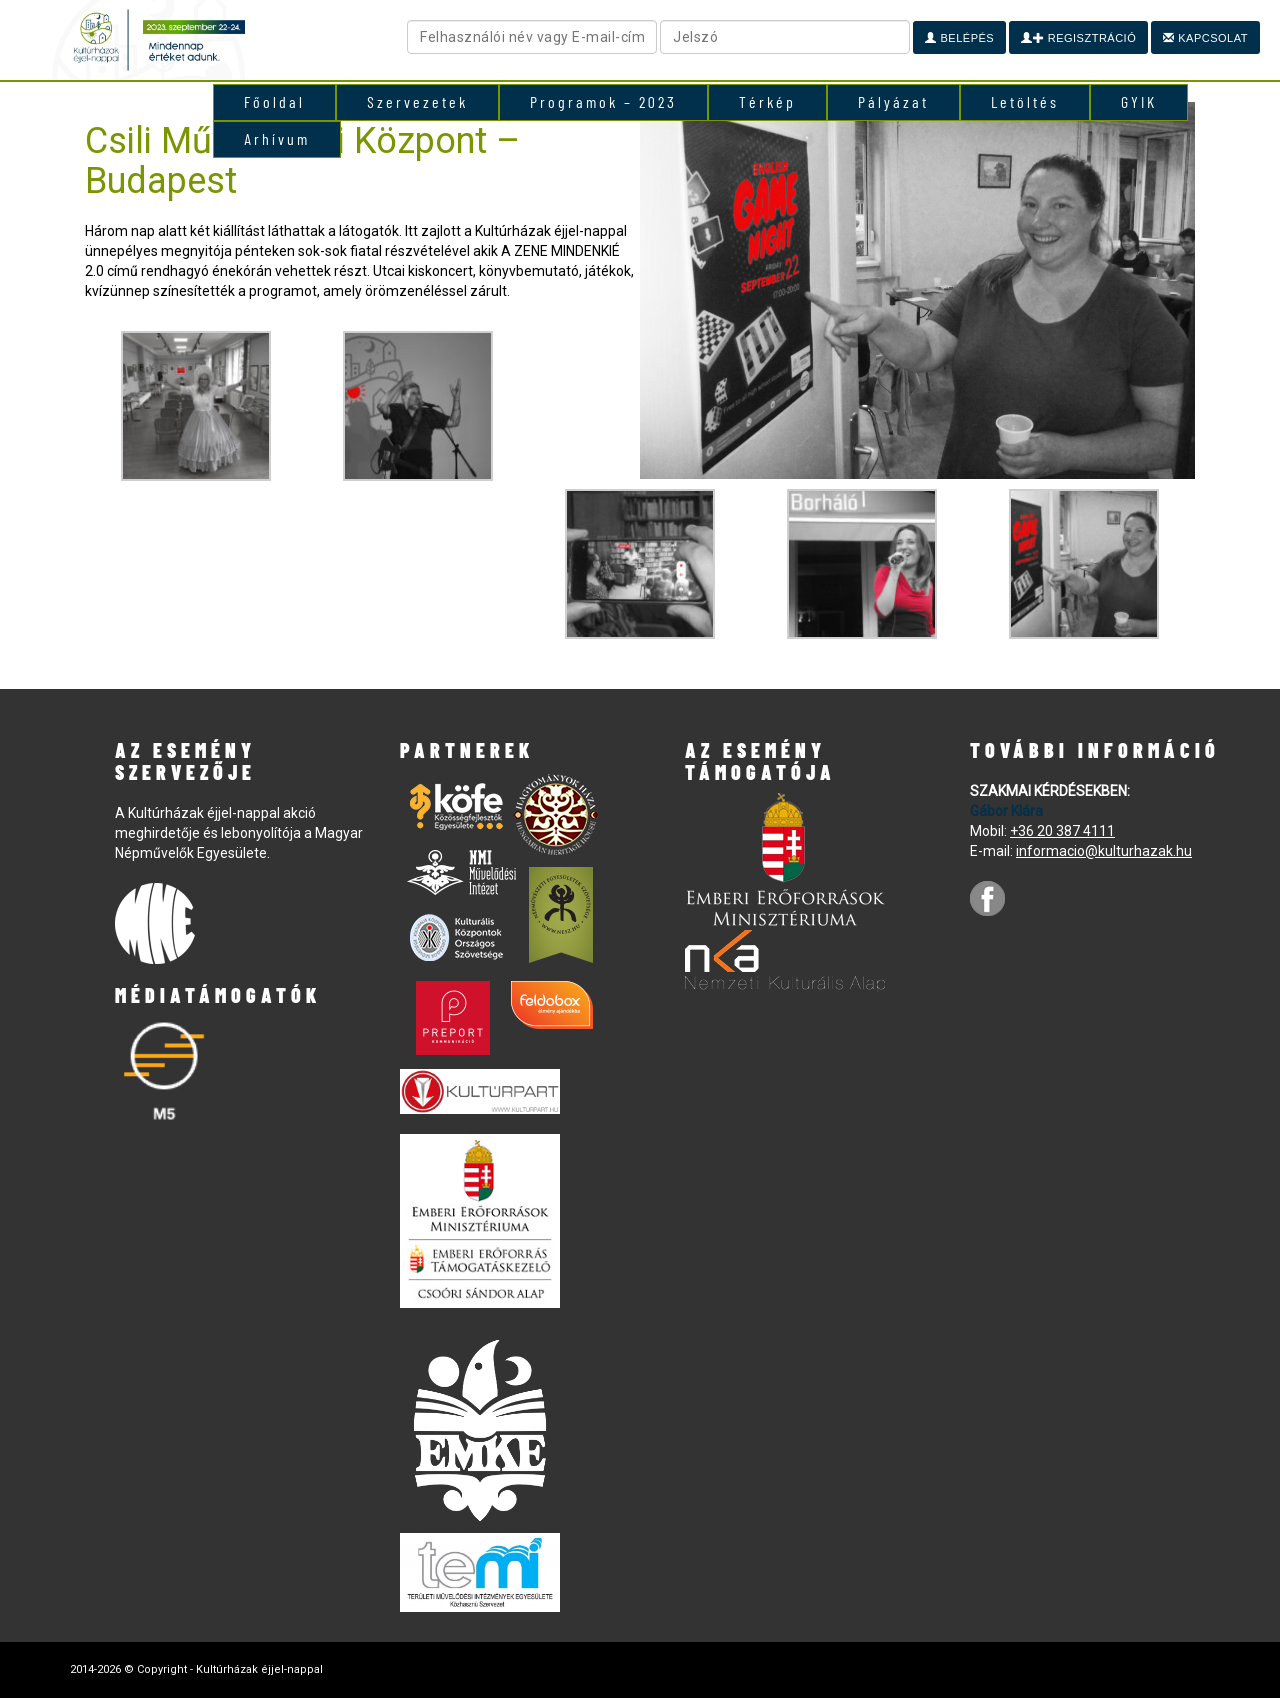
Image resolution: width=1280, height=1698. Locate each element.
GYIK (1139, 101)
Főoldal (274, 101)
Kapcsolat (1205, 38)
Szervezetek (417, 101)
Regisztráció (1078, 38)
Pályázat (893, 101)
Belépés (959, 38)
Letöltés (1025, 101)
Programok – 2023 (603, 101)
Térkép (767, 101)
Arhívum (277, 138)
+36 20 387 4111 (1062, 831)
